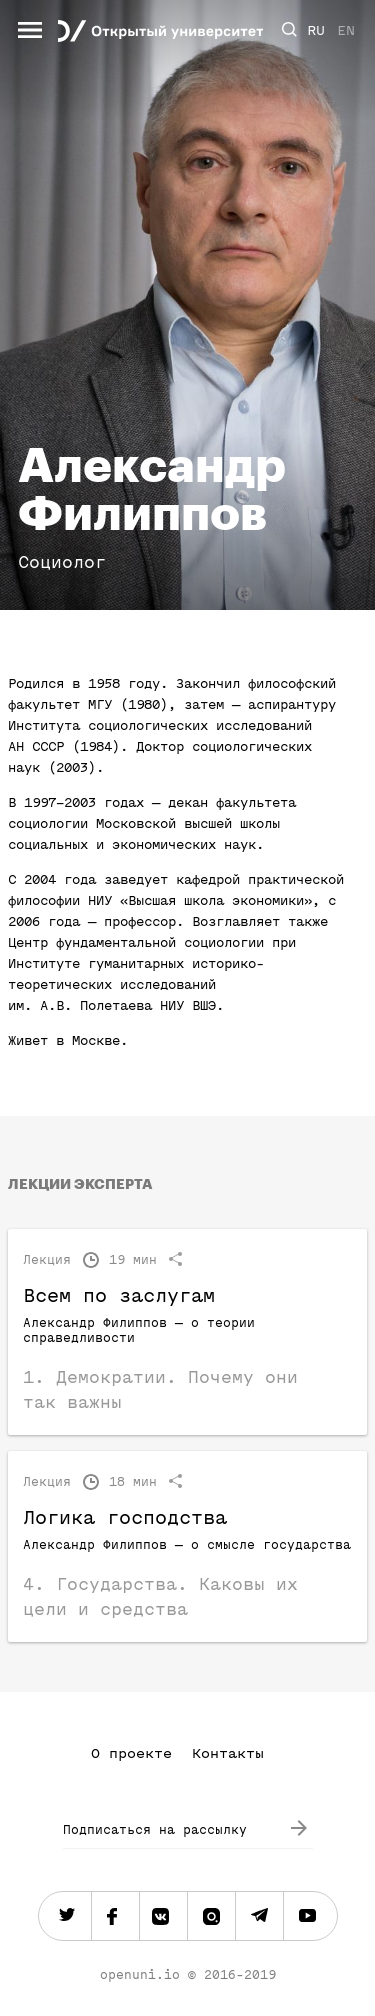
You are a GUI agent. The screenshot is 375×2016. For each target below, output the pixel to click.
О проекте (131, 1753)
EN (346, 30)
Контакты (228, 1753)
